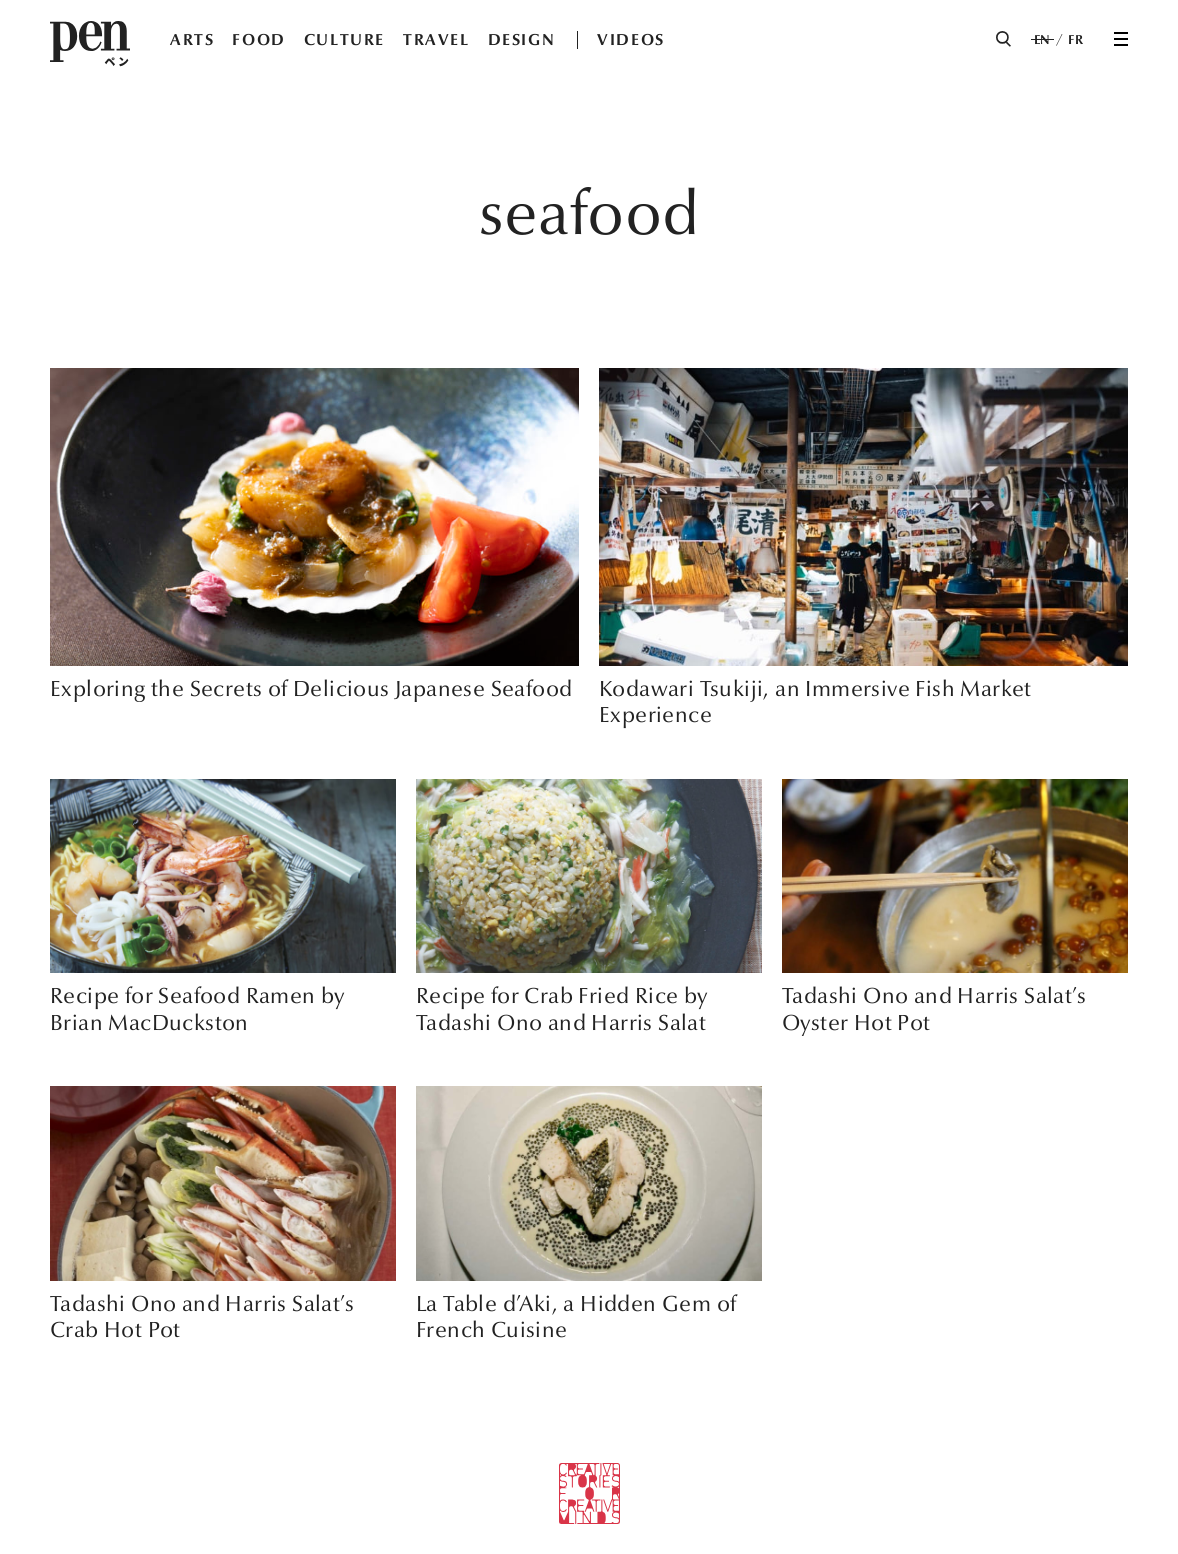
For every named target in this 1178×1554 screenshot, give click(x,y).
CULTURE (344, 39)
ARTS (192, 39)
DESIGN (522, 39)
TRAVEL (436, 39)
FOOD (258, 39)
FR (1075, 40)
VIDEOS (631, 39)
